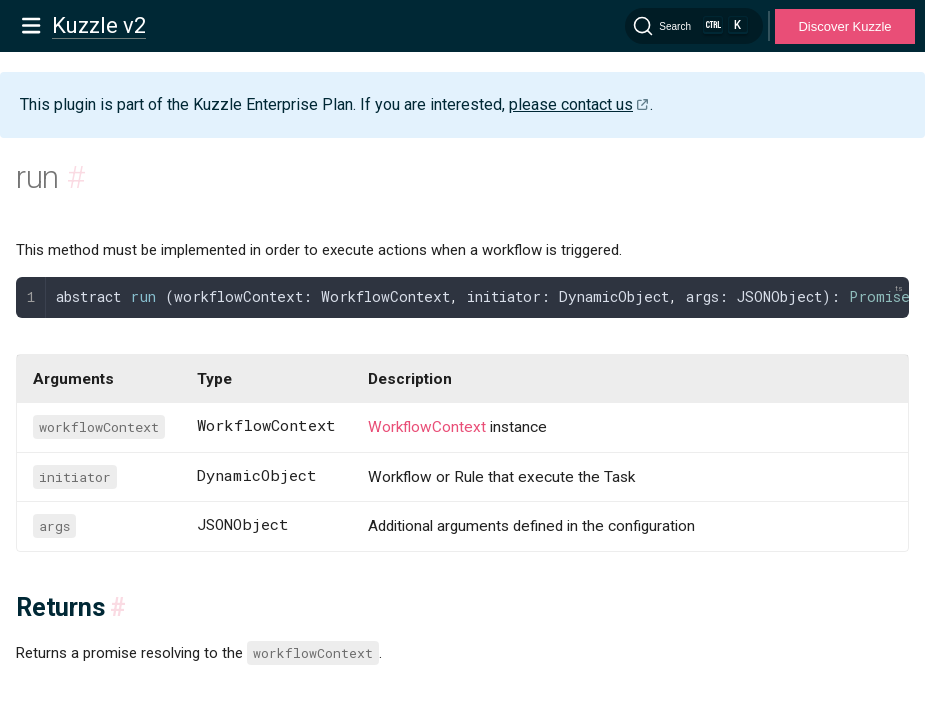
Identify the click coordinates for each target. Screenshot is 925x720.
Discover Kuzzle (844, 26)
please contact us (571, 104)
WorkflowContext (427, 427)
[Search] (694, 26)
